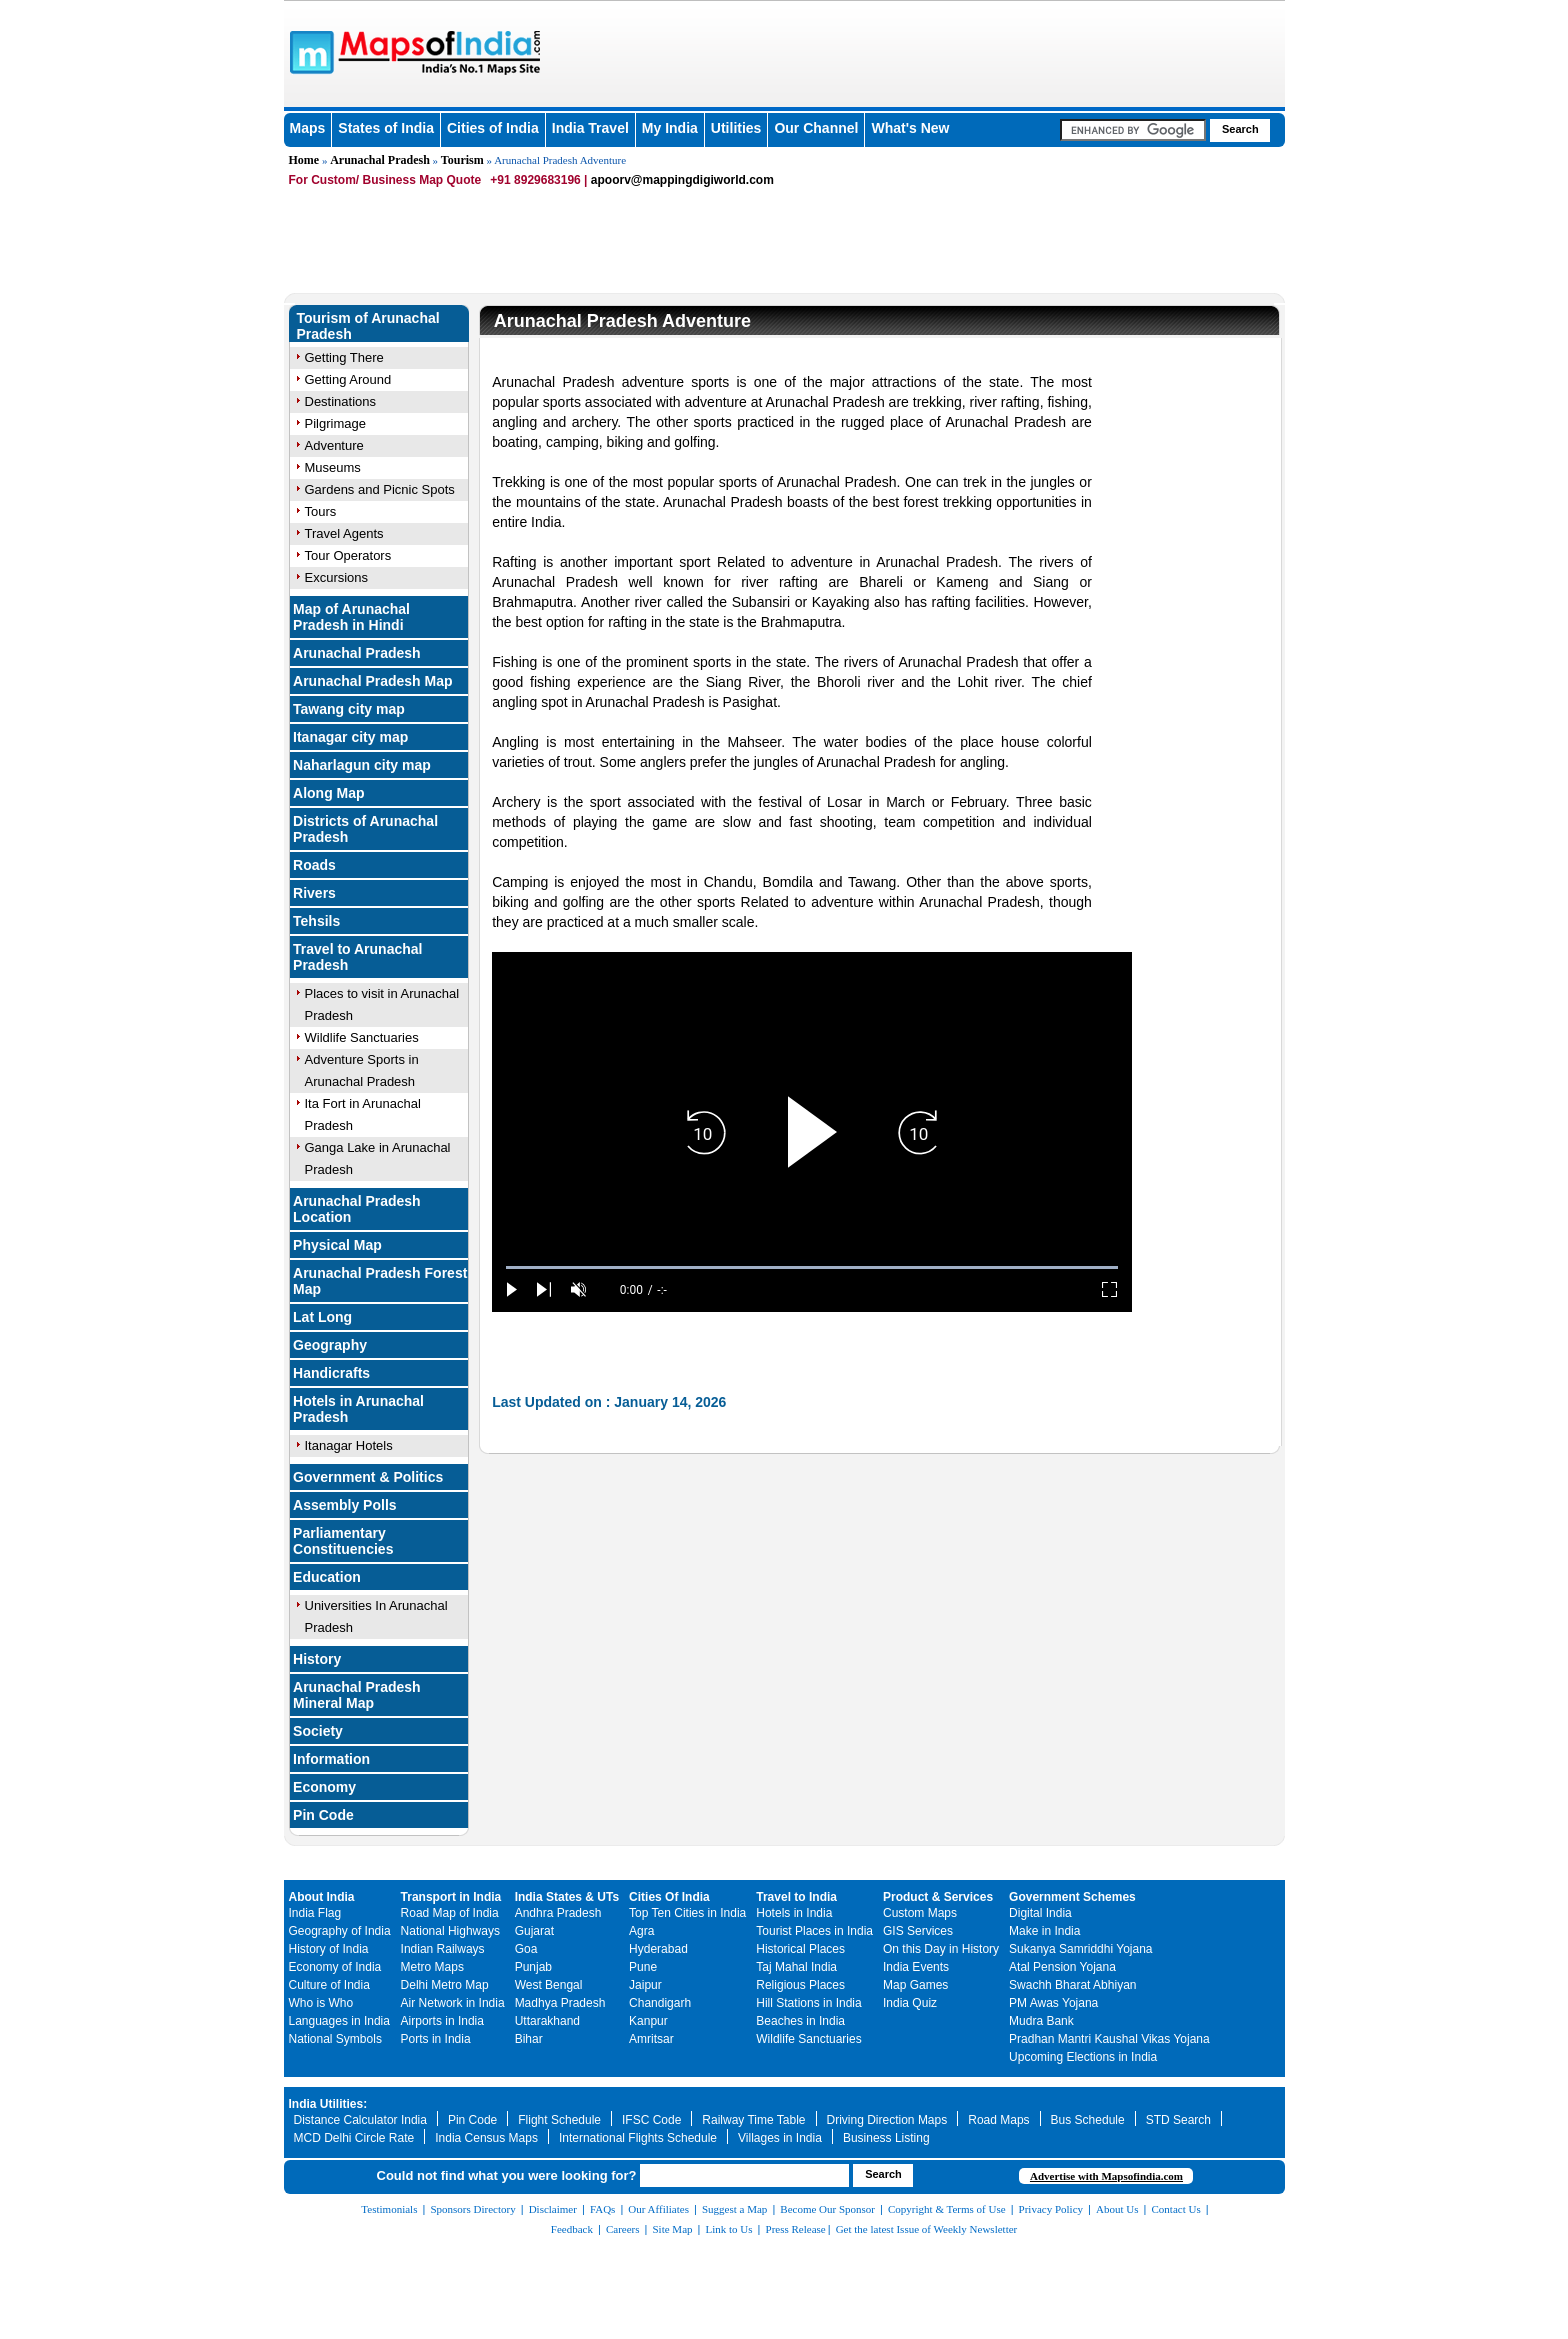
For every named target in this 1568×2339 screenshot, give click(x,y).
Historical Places (800, 1949)
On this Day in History (941, 1949)
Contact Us (1176, 2209)
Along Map (329, 793)
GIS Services (918, 1931)
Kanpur (648, 2021)
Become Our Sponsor (827, 2209)
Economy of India (335, 1967)
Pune (643, 1967)
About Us (1117, 2209)
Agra (641, 1931)
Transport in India (451, 1897)
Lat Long (322, 1317)
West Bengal (549, 1985)
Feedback (572, 2229)
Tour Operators (348, 555)
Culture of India (329, 1985)
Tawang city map (349, 709)
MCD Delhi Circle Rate (354, 2138)
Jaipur (645, 1985)
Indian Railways (443, 1949)
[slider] (812, 1267)
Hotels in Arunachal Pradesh (358, 1409)
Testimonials (389, 2209)
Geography (330, 1345)
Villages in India (780, 2138)
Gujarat (534, 1931)
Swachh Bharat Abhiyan (1072, 1985)
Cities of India (493, 128)
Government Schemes (1072, 1897)
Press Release (796, 2229)
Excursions (337, 577)
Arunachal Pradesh (380, 160)
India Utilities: (328, 2104)
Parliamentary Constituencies (343, 1541)
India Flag (315, 1913)
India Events (916, 1967)
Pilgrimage (335, 423)
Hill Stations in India (808, 2003)
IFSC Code (651, 2120)
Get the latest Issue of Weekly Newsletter (927, 2229)
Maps (308, 128)
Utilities (736, 128)
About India (322, 1897)
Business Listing (886, 2138)
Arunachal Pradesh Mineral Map (357, 1695)
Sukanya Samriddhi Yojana (1080, 1949)
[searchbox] (1133, 130)
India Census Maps (486, 2138)
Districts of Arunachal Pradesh (365, 829)
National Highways (450, 1931)
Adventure (334, 445)
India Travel (590, 128)
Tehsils (316, 921)
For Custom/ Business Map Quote (385, 180)
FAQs (602, 2209)
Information (331, 1759)
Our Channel (816, 128)
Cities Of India (669, 1897)
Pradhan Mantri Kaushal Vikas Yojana (1109, 2039)
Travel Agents (344, 533)
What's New (910, 128)
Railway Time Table (753, 2120)
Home (304, 160)
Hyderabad (658, 1949)
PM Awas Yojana (1053, 2003)
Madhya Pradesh (560, 2003)
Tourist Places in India (814, 1931)
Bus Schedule (1088, 2120)
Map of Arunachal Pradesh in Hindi (351, 617)
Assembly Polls (345, 1505)
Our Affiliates (658, 2209)
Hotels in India (794, 1913)
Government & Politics (368, 1477)
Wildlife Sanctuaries (362, 1037)
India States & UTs (567, 1897)
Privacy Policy (1051, 2209)
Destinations (341, 401)
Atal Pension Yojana (1062, 1967)
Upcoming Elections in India (1083, 2057)
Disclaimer (553, 2209)
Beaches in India (800, 2021)
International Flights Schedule (638, 2138)
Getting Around (348, 379)
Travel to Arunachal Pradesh (357, 957)
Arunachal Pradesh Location (357, 1209)
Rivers (314, 893)
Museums (333, 467)
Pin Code (323, 1815)
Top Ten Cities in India (687, 1913)
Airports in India (442, 2021)
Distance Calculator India (360, 2120)
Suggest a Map (734, 2209)
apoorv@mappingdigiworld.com (682, 180)
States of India (386, 128)
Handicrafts (331, 1373)
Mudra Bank (1041, 2021)
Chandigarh (660, 2003)
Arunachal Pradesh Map (373, 681)
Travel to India (796, 1897)
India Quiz (910, 2003)
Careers (623, 2229)
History (317, 1659)
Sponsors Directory (472, 2209)
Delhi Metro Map (445, 1985)
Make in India (1044, 1931)
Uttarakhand (547, 2021)
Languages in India (339, 2021)
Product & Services (938, 1897)
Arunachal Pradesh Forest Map (380, 1281)
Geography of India (340, 1931)
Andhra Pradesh (558, 1913)
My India (670, 128)
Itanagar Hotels (349, 1445)
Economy (324, 1787)
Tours (321, 511)
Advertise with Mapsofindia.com (1106, 2176)
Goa (526, 1949)
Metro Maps (432, 1967)
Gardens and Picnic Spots (380, 489)
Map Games (915, 1985)
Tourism (462, 160)
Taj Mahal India (796, 1967)
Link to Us (729, 2229)
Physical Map (337, 1245)
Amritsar (651, 2039)
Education (327, 1577)
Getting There (344, 357)
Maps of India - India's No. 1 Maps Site (309, 51)
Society (318, 1731)
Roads (314, 865)
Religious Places (800, 1985)
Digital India (1040, 1913)
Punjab (533, 1967)
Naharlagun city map (362, 765)
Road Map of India (450, 1913)
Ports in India (436, 2039)
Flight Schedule (559, 2120)
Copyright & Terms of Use (947, 2209)
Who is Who (321, 2003)
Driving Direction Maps (887, 2120)
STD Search (1178, 2120)
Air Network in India (453, 2003)
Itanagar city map (350, 737)
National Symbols (335, 2039)
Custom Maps (920, 1913)
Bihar (529, 2039)
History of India (329, 1949)
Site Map (672, 2229)
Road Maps (998, 2120)
